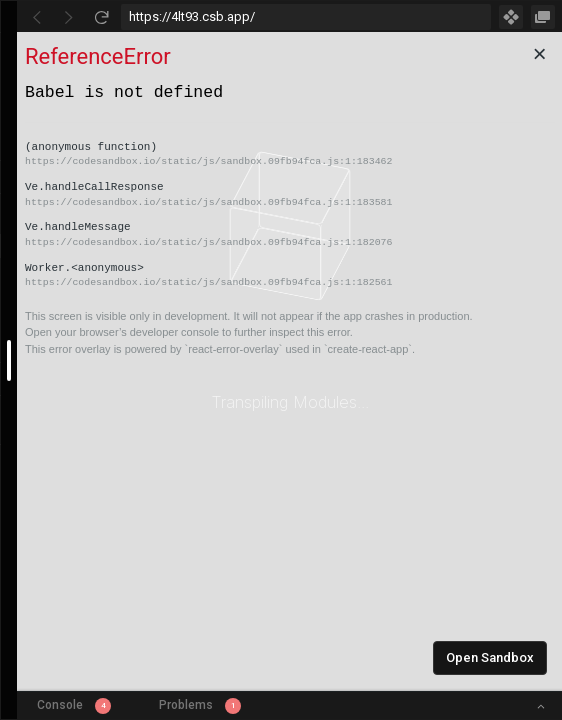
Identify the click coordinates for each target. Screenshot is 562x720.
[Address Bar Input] (306, 17)
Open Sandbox (490, 657)
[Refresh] (101, 17)
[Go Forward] (69, 17)
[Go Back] (37, 17)
